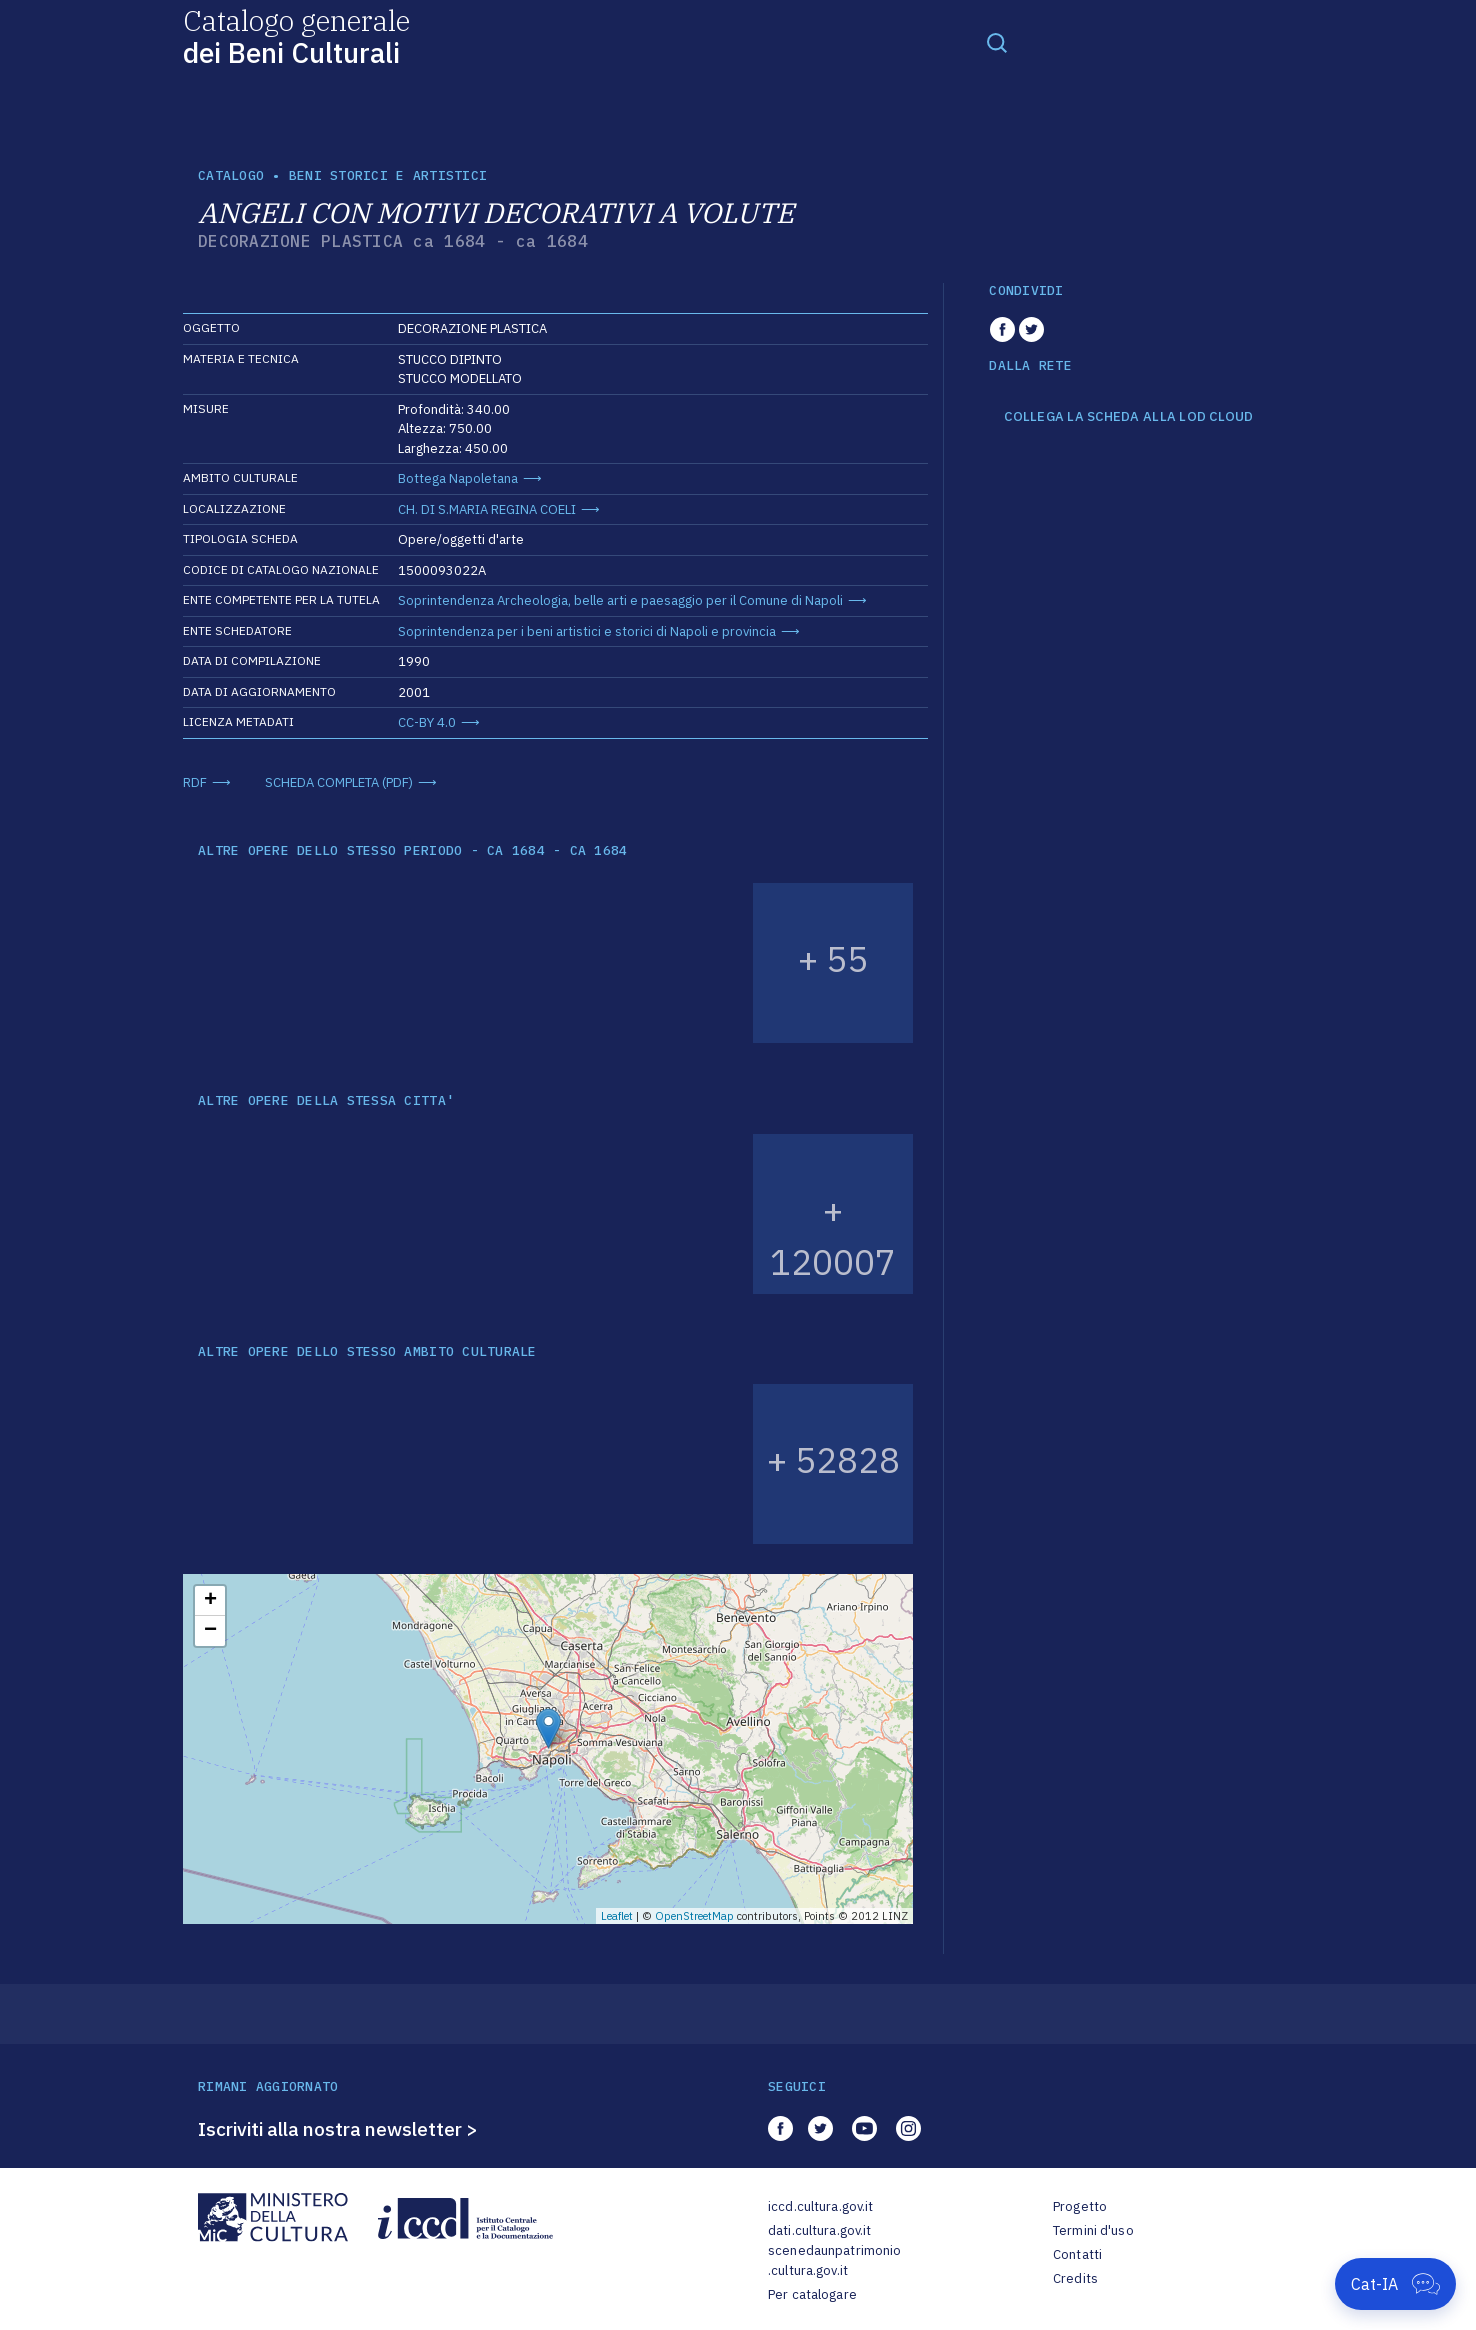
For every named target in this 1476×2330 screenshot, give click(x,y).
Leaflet (617, 1916)
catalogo (231, 175)
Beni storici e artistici (388, 175)
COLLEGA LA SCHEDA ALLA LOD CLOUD (1128, 417)
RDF (195, 782)
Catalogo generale (296, 35)
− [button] (210, 1631)
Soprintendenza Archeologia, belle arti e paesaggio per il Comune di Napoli (620, 600)
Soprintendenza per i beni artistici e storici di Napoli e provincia (587, 631)
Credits (1075, 2278)
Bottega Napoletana (458, 478)
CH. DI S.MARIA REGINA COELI (487, 509)
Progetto (1080, 2206)
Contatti (1077, 2254)
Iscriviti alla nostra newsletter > (338, 2129)
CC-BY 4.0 (427, 722)
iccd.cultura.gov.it (820, 2206)
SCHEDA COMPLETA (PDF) (339, 782)
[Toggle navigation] (997, 42)
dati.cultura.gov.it (819, 2230)
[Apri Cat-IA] (1395, 2284)
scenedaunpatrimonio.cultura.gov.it (834, 2260)
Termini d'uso (1093, 2230)
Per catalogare (812, 2294)
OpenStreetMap (694, 1916)
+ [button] (210, 1601)
